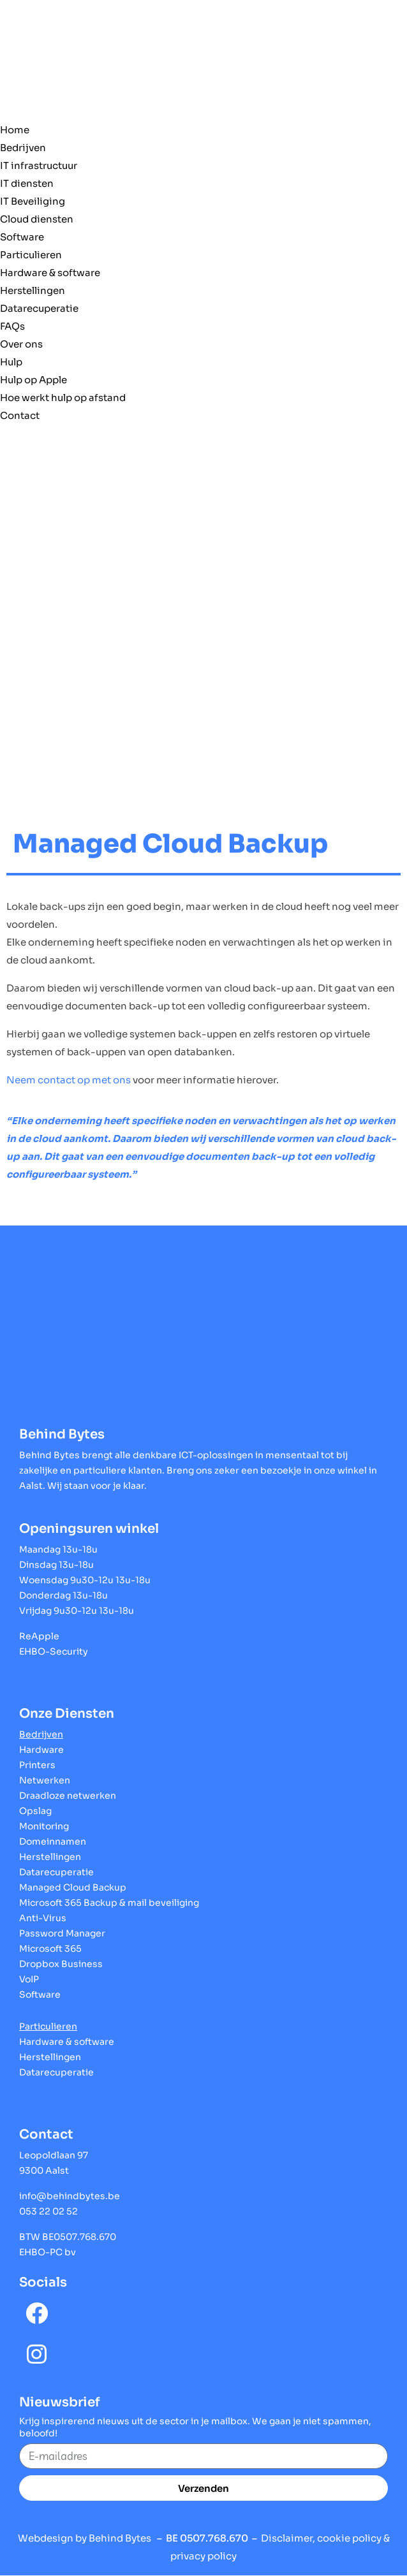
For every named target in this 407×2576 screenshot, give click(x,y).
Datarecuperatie (39, 308)
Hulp (11, 362)
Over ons (21, 344)
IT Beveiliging (32, 201)
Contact (20, 415)
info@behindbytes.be (69, 2196)
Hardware (41, 1749)
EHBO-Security (53, 1651)
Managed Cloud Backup (72, 1887)
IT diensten (27, 183)
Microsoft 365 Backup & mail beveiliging (109, 1902)
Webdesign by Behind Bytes (84, 2538)
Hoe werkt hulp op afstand (63, 398)
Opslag (35, 1811)
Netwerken (44, 1780)
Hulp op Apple (33, 380)
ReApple (39, 1636)
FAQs (12, 326)
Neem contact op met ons (68, 1080)
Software (22, 237)
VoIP (29, 1979)
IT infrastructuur (38, 165)
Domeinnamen (52, 1841)
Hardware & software (50, 273)
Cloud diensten (36, 219)
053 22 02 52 (48, 2211)
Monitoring (44, 1826)
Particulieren (31, 255)
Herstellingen (32, 290)
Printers (37, 1765)
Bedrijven (23, 148)
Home (14, 130)
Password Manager (62, 1933)
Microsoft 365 (50, 1948)
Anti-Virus (42, 1918)
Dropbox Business (61, 1964)
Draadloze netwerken (67, 1795)
